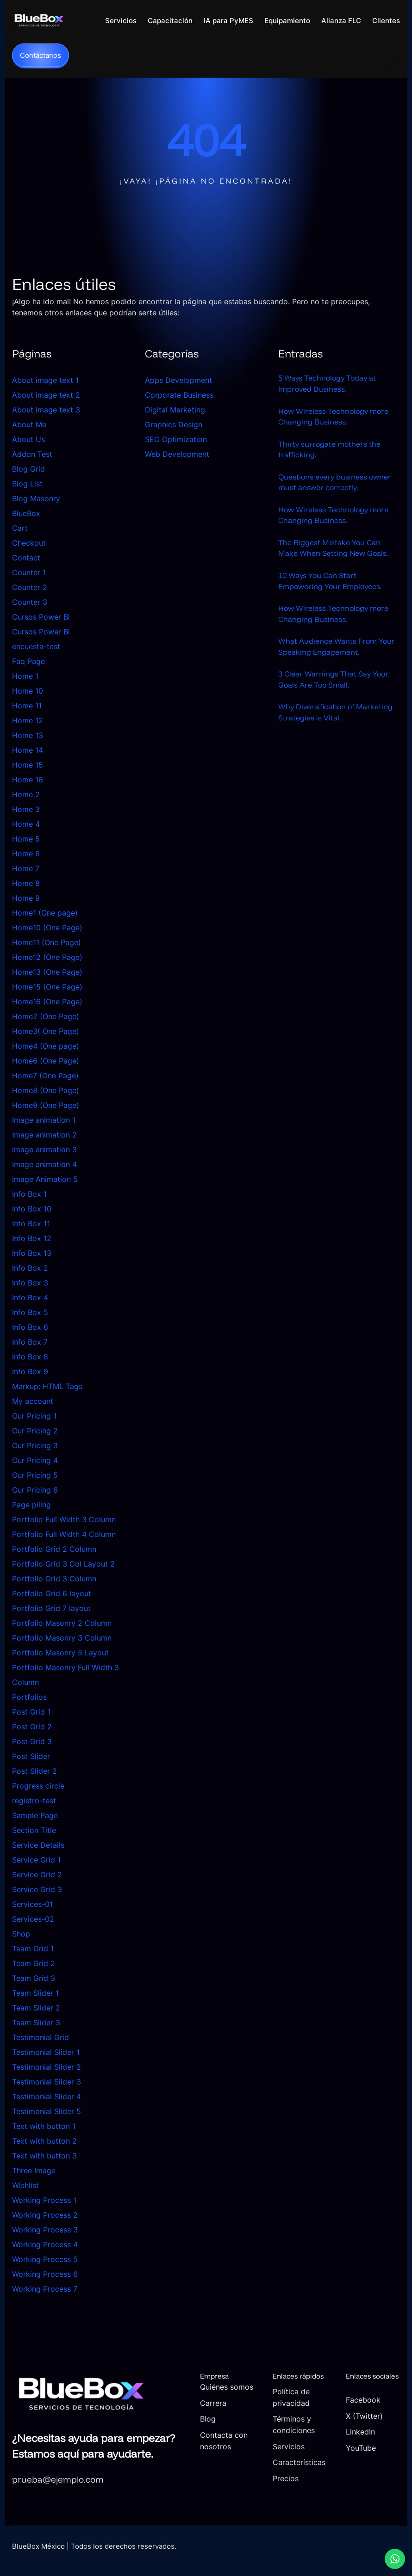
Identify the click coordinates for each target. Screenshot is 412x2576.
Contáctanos (40, 56)
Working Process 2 (45, 2215)
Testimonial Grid (40, 2037)
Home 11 (27, 706)
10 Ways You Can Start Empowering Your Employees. (329, 584)
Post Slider (31, 1756)
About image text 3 (46, 410)
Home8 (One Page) (45, 1090)
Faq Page (28, 661)
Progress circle (38, 1786)
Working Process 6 (45, 2274)
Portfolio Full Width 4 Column (64, 1534)
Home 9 (26, 898)
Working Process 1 (44, 2200)
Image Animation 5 (45, 1179)
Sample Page (35, 1815)
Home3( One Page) (45, 1031)
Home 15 (27, 765)
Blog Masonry (36, 499)
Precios (289, 2488)
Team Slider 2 (36, 2008)
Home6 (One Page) (45, 1061)
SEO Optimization (176, 439)
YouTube (362, 2457)
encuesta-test (36, 647)
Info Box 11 (31, 1224)
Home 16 (27, 780)
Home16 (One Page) (47, 1002)
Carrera (218, 2414)
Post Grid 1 (31, 1712)
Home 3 (26, 809)
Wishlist (25, 2185)
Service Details (38, 1845)
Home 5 (26, 839)
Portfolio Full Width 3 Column (64, 1520)
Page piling (31, 1505)
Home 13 (27, 735)
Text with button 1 (43, 2126)
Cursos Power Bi (41, 617)
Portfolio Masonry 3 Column (62, 1638)
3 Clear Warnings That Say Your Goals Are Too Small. (333, 684)
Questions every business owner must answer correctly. (334, 484)
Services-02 (33, 1919)
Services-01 (32, 1904)
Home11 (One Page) (46, 942)
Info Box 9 (30, 1372)
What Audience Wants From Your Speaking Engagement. (336, 651)
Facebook (364, 2410)
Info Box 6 (30, 1327)
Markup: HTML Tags (47, 1386)
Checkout (29, 543)
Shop (21, 1934)
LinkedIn (361, 2442)
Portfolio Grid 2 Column (54, 1549)
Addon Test (32, 454)
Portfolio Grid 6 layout (51, 1593)
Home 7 (25, 868)
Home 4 (26, 824)
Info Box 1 (29, 1194)
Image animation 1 (43, 1120)
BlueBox (26, 513)
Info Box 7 (30, 1342)
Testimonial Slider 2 (46, 2067)
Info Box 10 (31, 1209)
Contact (26, 558)
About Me (29, 425)
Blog (213, 2430)
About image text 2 (46, 395)
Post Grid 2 (32, 1727)
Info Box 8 (30, 1357)
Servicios (292, 2445)
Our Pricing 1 (34, 1416)
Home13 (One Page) (47, 972)
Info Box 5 (30, 1312)
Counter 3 (29, 602)
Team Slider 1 (35, 1993)
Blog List (27, 484)
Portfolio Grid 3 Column (54, 1579)
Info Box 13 (31, 1253)
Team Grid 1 (33, 1949)
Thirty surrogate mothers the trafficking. (329, 451)
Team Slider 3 (36, 2023)
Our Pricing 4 (35, 1460)
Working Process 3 (45, 2230)
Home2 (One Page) (45, 1016)
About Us (28, 439)
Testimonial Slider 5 (46, 2111)
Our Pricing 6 (35, 1490)
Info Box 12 (31, 1238)
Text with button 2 (44, 2141)
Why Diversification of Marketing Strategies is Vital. (335, 717)
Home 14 (27, 750)
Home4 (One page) (45, 1046)
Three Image (34, 2171)
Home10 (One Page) (47, 928)
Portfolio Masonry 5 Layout (60, 1653)
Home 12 (27, 720)
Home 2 (26, 794)
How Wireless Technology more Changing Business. (333, 417)
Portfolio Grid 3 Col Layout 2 (63, 1564)
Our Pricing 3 (35, 1446)
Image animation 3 (44, 1150)
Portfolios (29, 1697)
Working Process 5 (45, 2259)
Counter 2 (29, 587)
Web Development (177, 454)
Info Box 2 (30, 1268)
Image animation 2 (44, 1135)
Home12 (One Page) (47, 957)
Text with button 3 (44, 2156)
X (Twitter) (365, 2426)
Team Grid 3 (33, 1978)
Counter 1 (29, 573)
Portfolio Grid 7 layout (51, 1608)
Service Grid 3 (37, 1889)
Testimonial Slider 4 (46, 2097)
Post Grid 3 (32, 1741)
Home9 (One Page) (45, 1105)
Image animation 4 (44, 1164)
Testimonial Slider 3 (46, 2082)
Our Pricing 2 (35, 1431)
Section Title (34, 1830)
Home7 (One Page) (45, 1076)
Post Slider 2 (34, 1771)
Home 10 (27, 691)
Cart (20, 528)
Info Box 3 (30, 1283)
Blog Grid (28, 469)
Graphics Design (173, 425)
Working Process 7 (44, 2289)
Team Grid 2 (33, 1963)
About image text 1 (45, 380)
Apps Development (178, 380)
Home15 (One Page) (47, 987)
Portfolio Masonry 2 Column (62, 1623)
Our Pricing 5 (35, 1475)
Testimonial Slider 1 (46, 2052)
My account (32, 1401)
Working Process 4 (45, 2245)
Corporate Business (179, 395)
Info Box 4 (30, 1298)
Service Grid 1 (36, 1860)
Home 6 (26, 854)
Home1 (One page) (45, 913)
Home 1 (25, 676)
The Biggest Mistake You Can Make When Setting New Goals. (333, 551)
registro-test (34, 1801)
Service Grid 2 (37, 1875)
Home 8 (26, 883)
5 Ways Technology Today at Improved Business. (327, 384)
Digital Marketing (175, 410)
